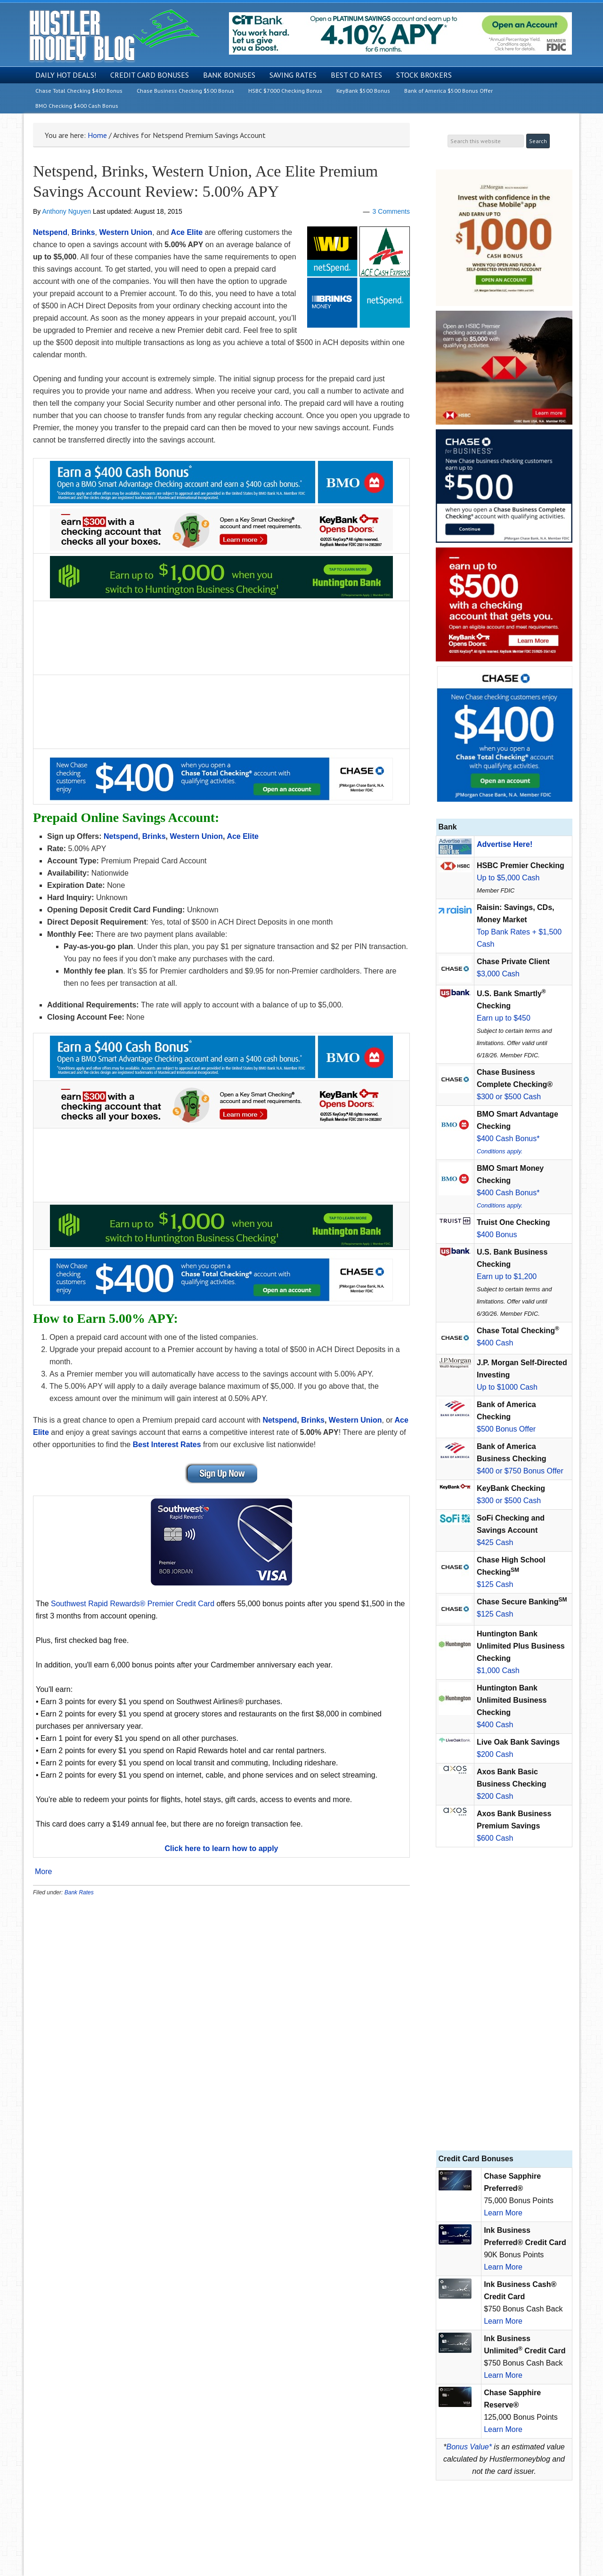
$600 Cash (495, 1838)
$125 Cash (495, 1584)
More (43, 1872)
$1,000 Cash (498, 1670)
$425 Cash (495, 1542)
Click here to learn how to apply (221, 1848)
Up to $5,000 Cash (508, 878)
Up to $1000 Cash (507, 1387)
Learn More (503, 2213)
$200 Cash (495, 1754)
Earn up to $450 (503, 1018)
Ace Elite (187, 232)
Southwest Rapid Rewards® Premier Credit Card (132, 1604)
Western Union (126, 232)
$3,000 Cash (498, 974)
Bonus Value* (469, 2447)
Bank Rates (79, 1892)
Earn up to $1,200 (507, 1276)
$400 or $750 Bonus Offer (520, 1471)
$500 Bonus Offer (506, 1429)
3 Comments (391, 211)
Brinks (83, 232)
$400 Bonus (497, 1235)
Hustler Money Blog (113, 35)
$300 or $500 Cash (509, 1097)
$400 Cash (495, 1343)
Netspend (50, 232)
